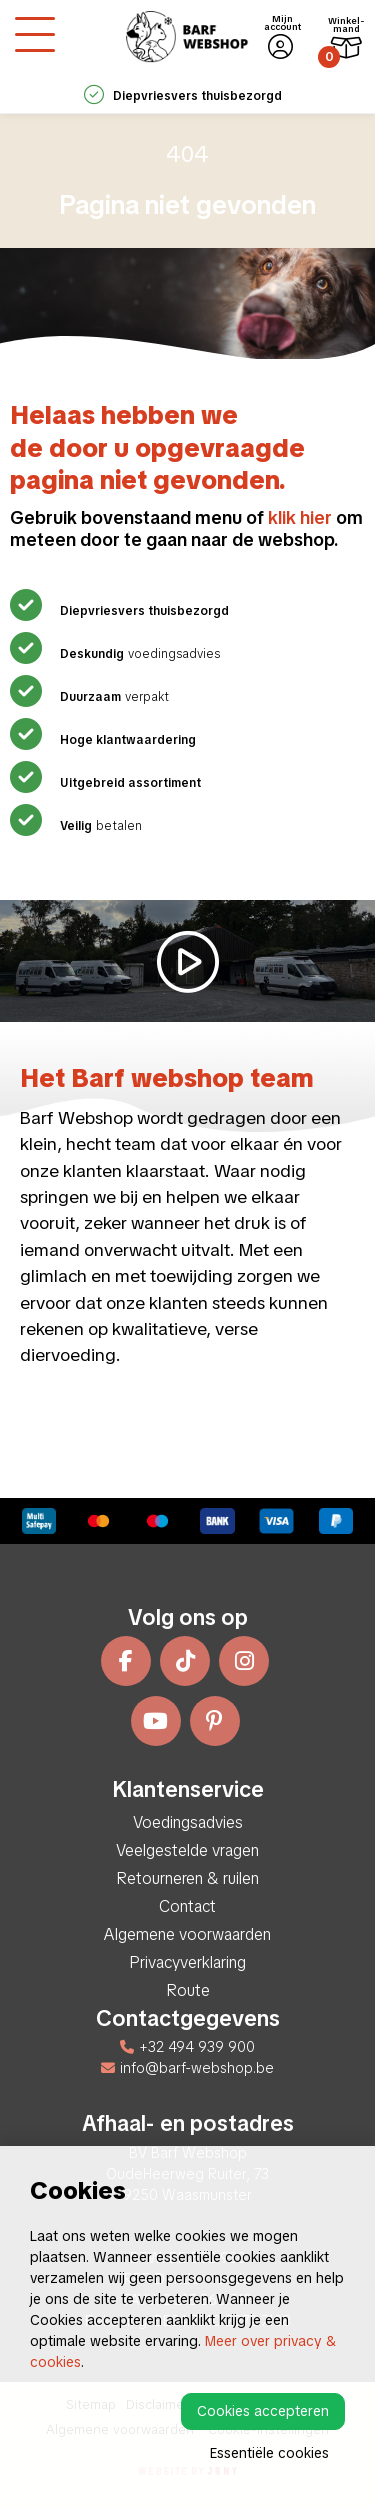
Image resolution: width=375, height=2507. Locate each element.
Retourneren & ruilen (187, 1878)
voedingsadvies (137, 654)
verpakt (112, 697)
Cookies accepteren (263, 2411)
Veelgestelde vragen (187, 1850)
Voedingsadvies (188, 1822)
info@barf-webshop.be (187, 2068)
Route (188, 1990)
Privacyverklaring (187, 1962)
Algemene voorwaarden (187, 1934)
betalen (98, 826)
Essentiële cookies (269, 2453)
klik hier (300, 517)
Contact (187, 1906)
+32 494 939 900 (187, 2047)
